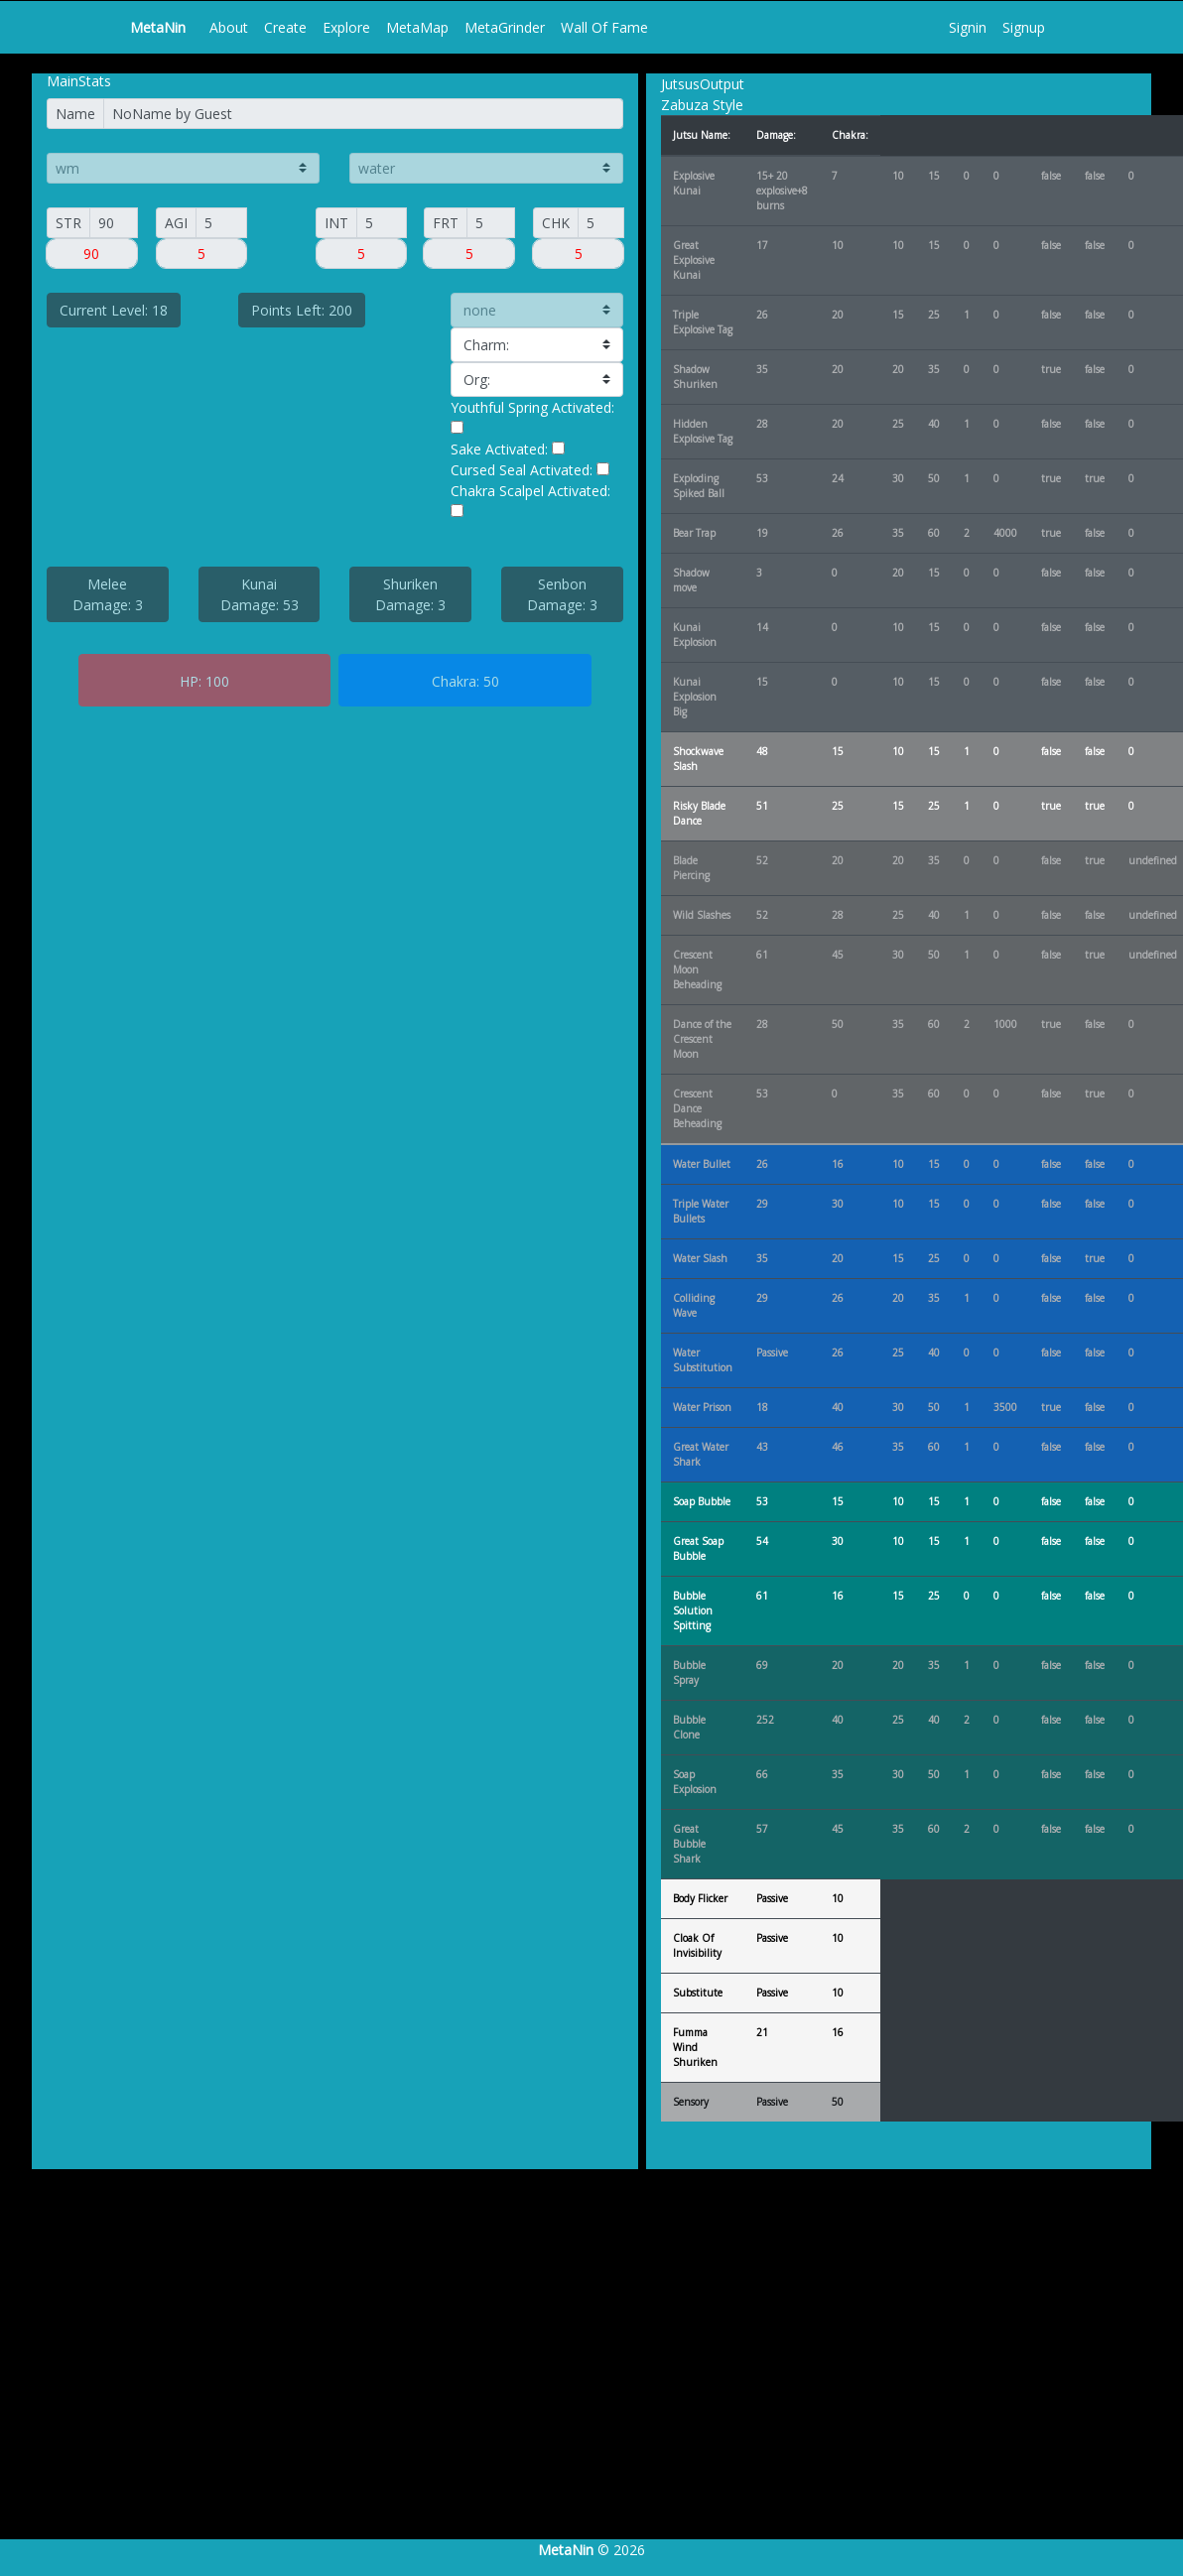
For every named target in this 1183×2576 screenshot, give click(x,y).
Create (285, 27)
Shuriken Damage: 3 (410, 594)
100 (217, 681)
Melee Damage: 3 (107, 594)
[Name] (363, 113)
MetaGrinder (504, 27)
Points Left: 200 (301, 310)
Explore (346, 27)
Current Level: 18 (114, 310)
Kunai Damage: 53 (259, 594)
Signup (1023, 27)
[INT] (381, 222)
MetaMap (417, 27)
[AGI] (221, 222)
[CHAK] (601, 222)
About (228, 27)
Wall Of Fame (604, 27)
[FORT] (490, 222)
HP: (190, 681)
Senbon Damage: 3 (562, 594)
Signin (967, 27)
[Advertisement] (584, 2374)
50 (491, 681)
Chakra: (455, 681)
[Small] (113, 222)
